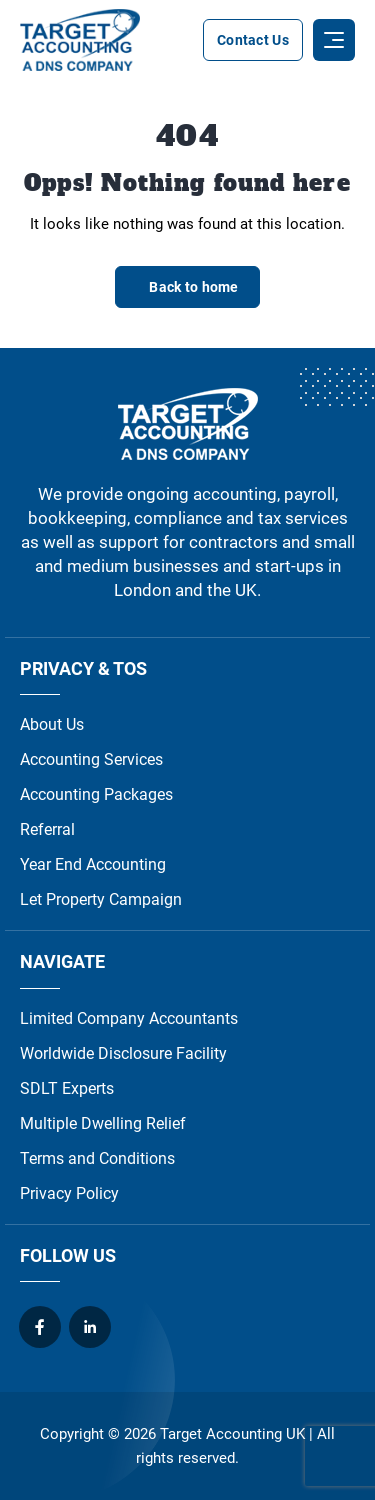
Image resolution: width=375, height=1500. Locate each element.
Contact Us (253, 40)
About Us (52, 724)
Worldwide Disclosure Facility (123, 1053)
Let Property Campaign (101, 899)
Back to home (193, 287)
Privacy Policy (69, 1193)
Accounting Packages (96, 794)
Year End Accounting (93, 864)
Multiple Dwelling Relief (103, 1123)
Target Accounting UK (232, 1434)
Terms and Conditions (97, 1158)
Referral (47, 829)
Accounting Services (91, 759)
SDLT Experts (67, 1088)
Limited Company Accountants (129, 1018)
